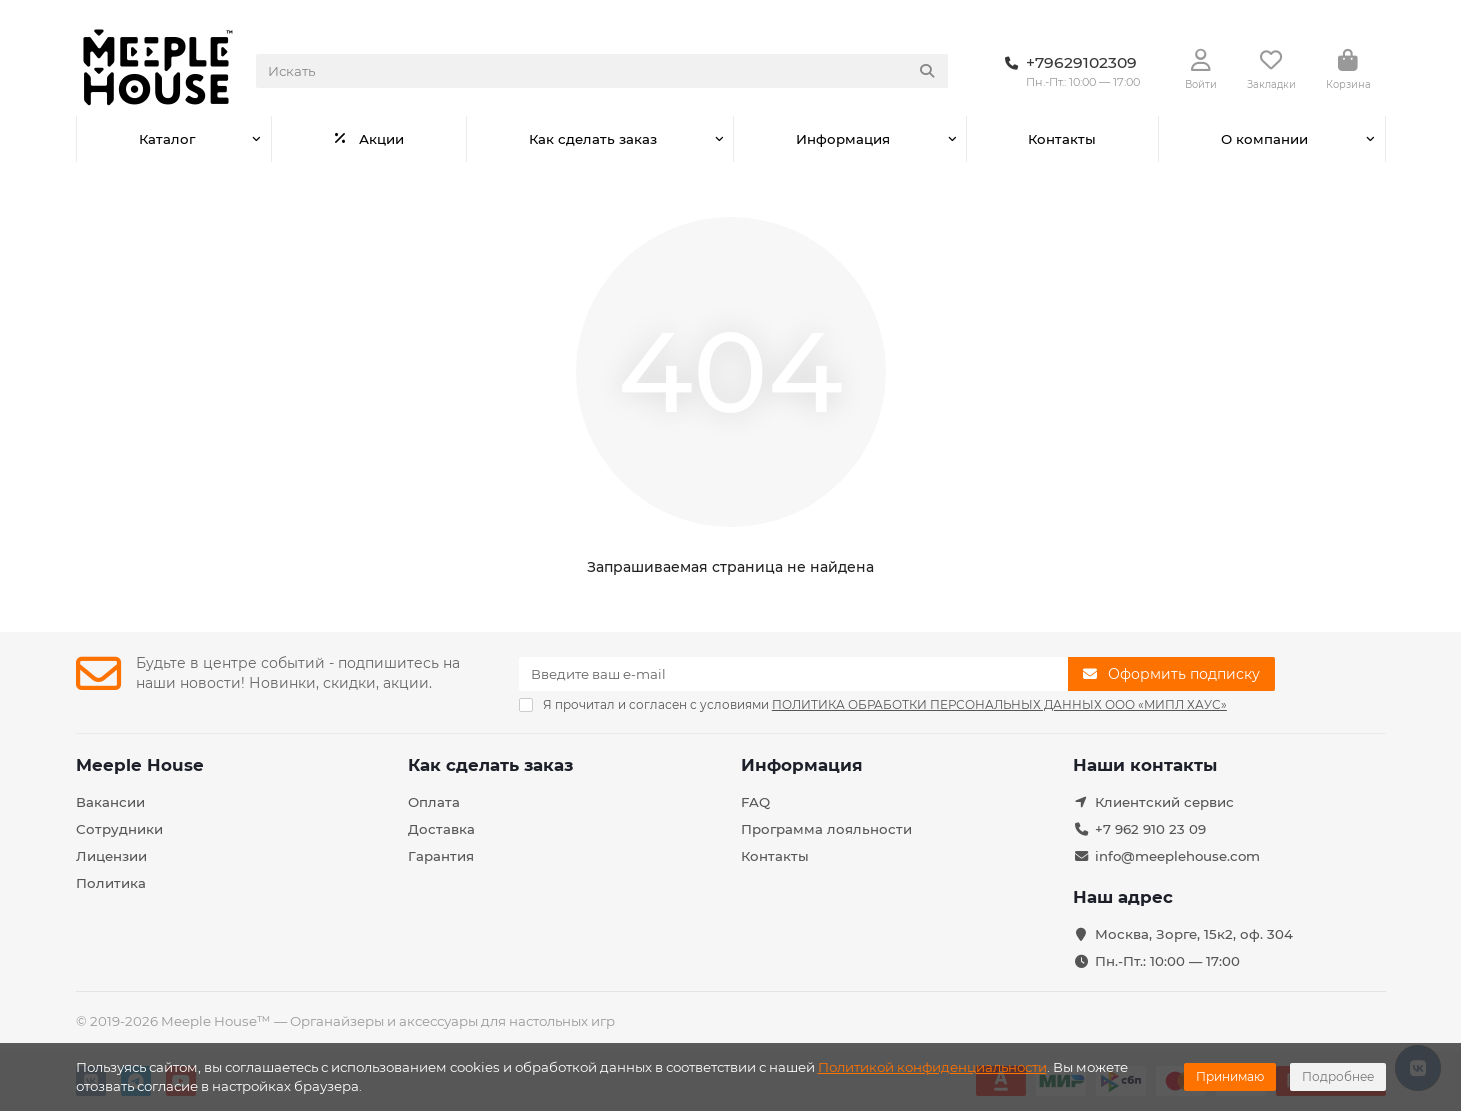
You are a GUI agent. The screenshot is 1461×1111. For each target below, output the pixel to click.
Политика (111, 883)
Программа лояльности (826, 829)
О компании (1264, 139)
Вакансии (110, 802)
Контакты (1062, 139)
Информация (843, 139)
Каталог (167, 139)
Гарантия (441, 856)
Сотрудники (119, 829)
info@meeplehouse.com (1177, 856)
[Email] (793, 674)
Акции (369, 139)
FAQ (755, 802)
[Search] (602, 71)
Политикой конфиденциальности (932, 1067)
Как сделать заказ (593, 139)
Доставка (441, 829)
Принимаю (1230, 1076)
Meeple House (140, 765)
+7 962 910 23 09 (1150, 829)
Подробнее (1338, 1076)
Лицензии (111, 856)
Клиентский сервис (1164, 802)
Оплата (434, 802)
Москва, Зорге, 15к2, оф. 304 (1194, 934)
